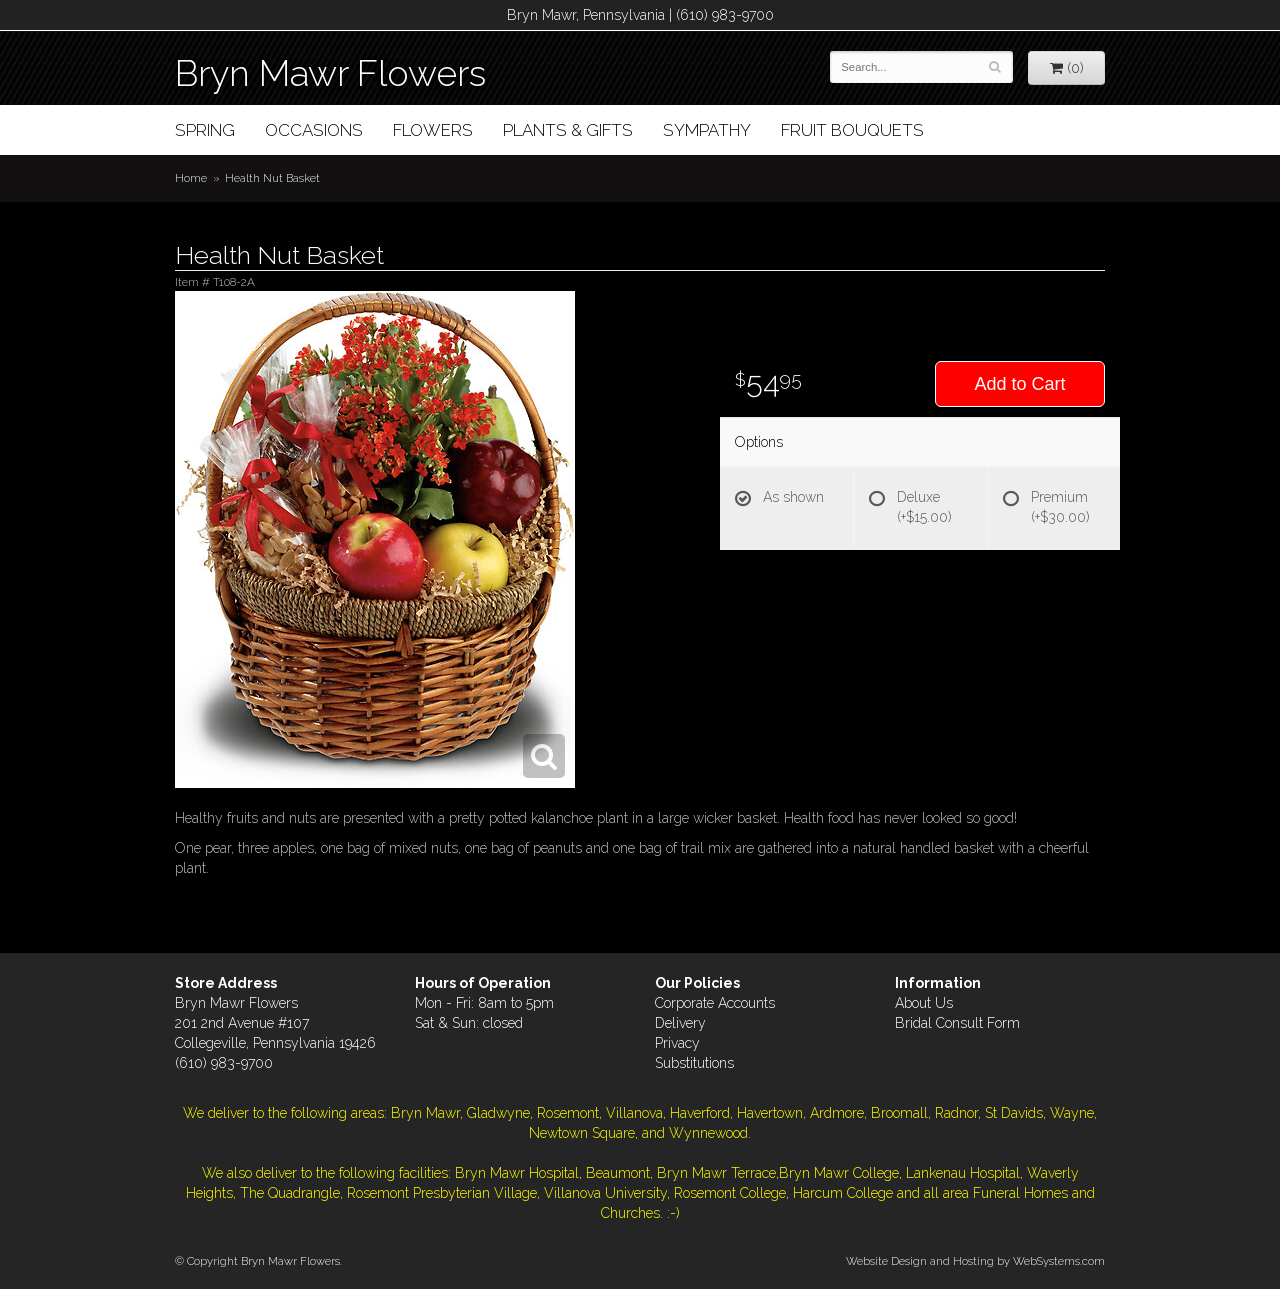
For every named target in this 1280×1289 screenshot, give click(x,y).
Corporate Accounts (715, 1003)
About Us (924, 1003)
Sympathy (707, 130)
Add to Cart (1019, 384)
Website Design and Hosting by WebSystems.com (975, 1261)
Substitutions (694, 1063)
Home (191, 178)
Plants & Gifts (568, 130)
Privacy (677, 1043)
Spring (205, 130)
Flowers (433, 130)
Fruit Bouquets (852, 130)
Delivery (680, 1023)
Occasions (314, 130)
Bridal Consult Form (957, 1023)
